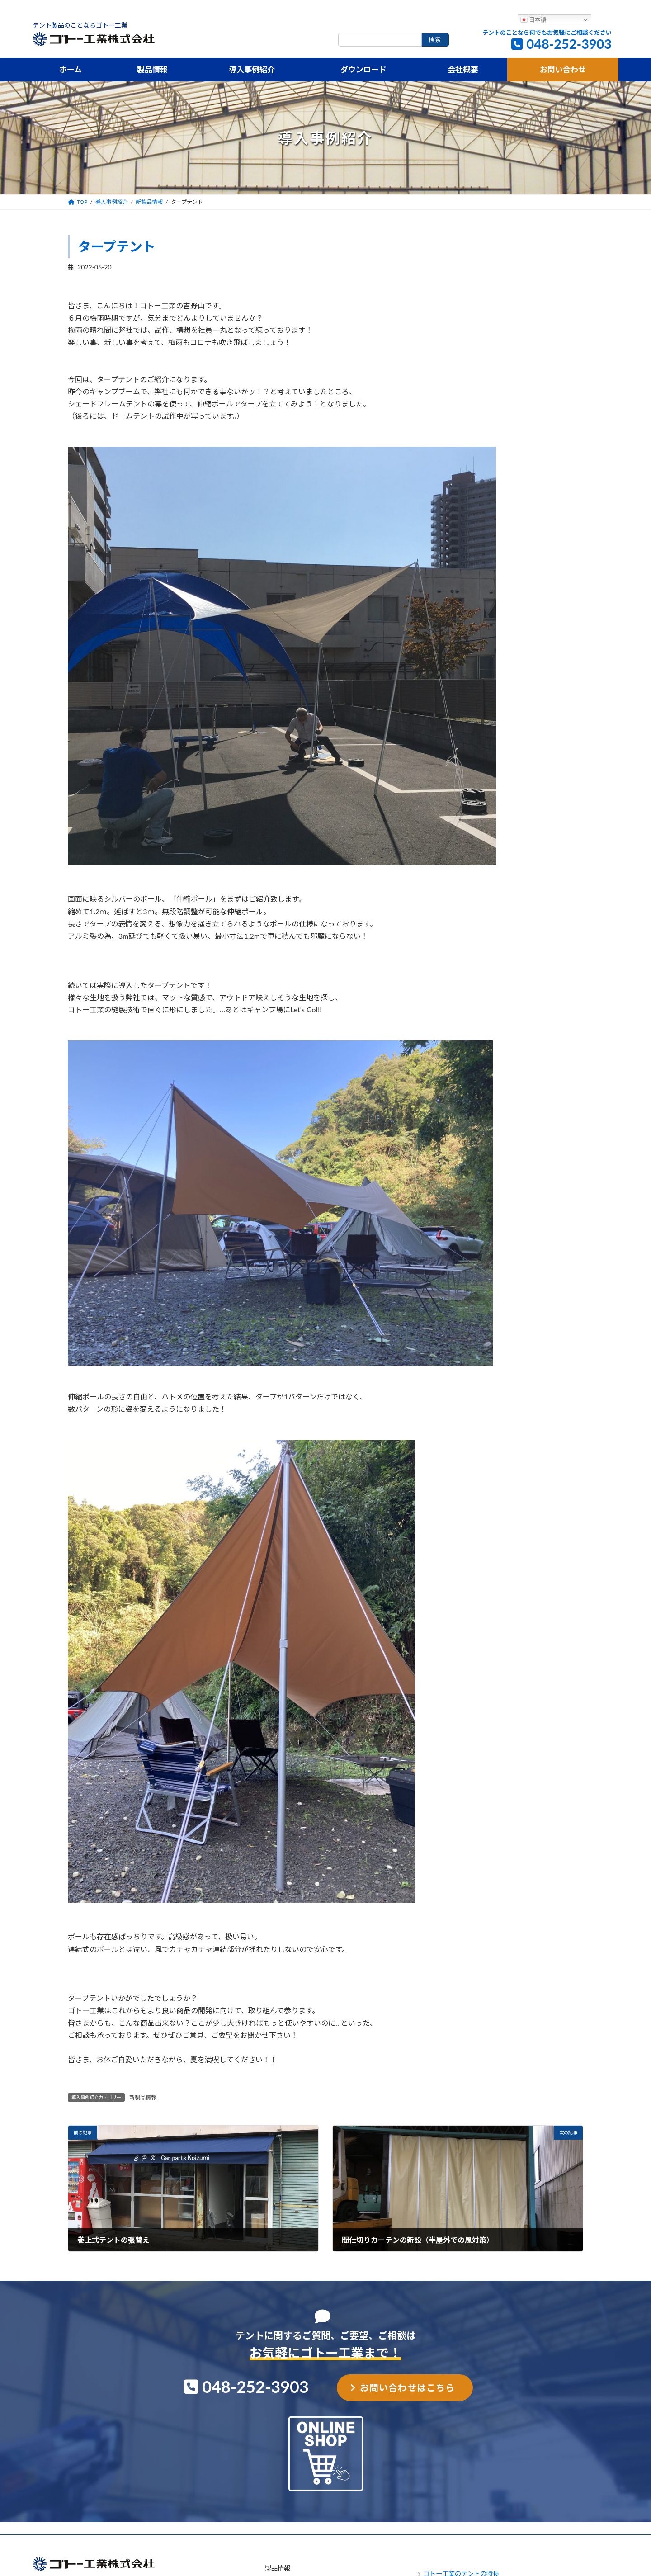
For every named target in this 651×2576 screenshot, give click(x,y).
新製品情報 (142, 2097)
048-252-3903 (569, 44)
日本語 (533, 20)
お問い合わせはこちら (407, 2387)
